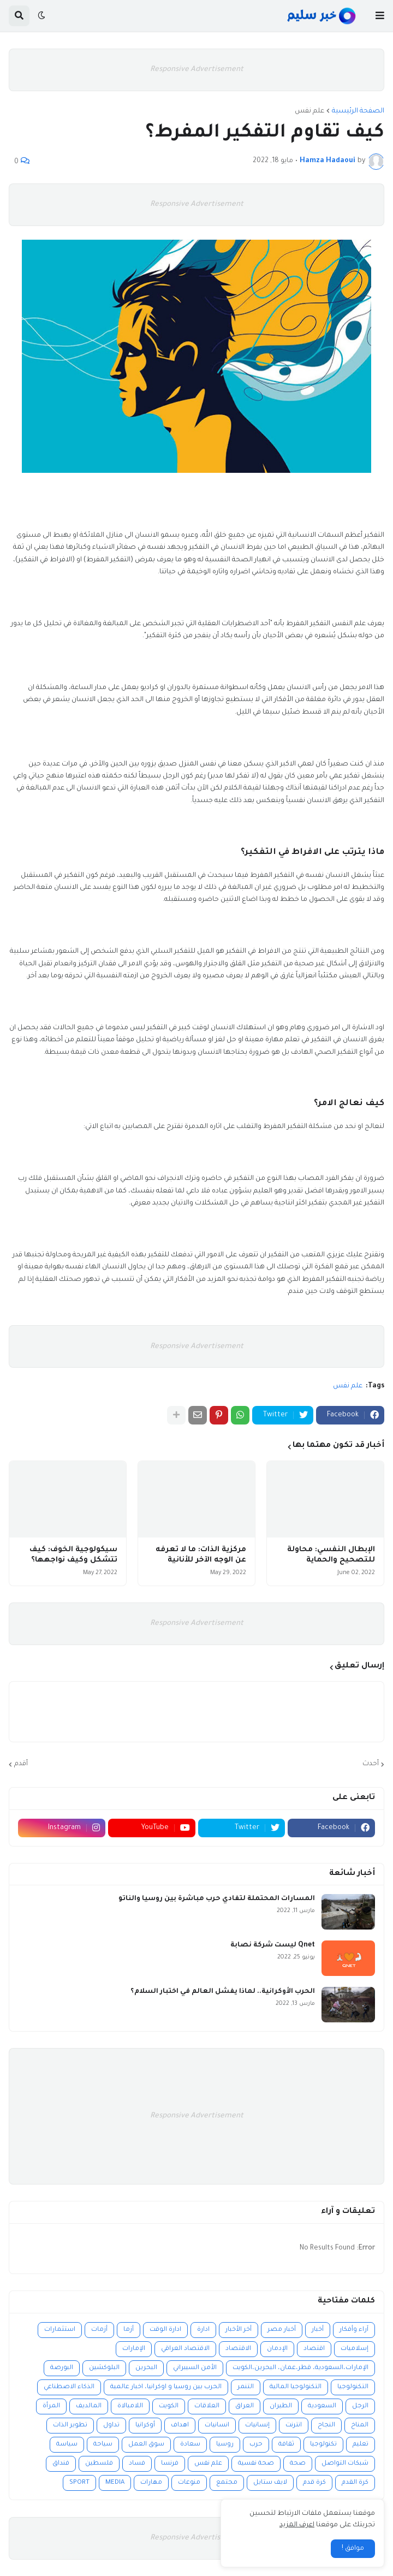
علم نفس (309, 111)
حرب (256, 2444)
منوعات (189, 2482)
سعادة (190, 2444)
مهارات (151, 2482)
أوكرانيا (145, 2425)
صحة (298, 2463)
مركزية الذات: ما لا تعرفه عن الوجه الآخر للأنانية (201, 1555)
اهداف (180, 2425)
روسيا (225, 2444)
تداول (111, 2425)
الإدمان (277, 2349)
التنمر (245, 2387)
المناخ (359, 2425)
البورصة (61, 2368)
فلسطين (99, 2463)
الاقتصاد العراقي (185, 2349)
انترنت (293, 2425)
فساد (137, 2463)
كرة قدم (314, 2482)
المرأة (51, 2406)
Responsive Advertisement (196, 70)
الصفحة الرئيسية (358, 111)
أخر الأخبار (238, 2330)
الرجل (360, 2406)
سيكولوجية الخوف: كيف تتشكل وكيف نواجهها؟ (73, 1555)
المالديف (89, 2406)
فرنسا (169, 2463)
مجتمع (226, 2482)
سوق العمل (146, 2444)
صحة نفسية (256, 2463)
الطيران (281, 2406)
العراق (244, 2406)
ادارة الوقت (165, 2330)
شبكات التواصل (344, 2463)
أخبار (318, 2330)
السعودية (322, 2406)
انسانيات (217, 2425)
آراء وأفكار (354, 2330)
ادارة (203, 2330)
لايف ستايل (270, 2482)
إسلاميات (354, 2349)
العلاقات (206, 2406)
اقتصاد (314, 2349)
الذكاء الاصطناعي (69, 2387)
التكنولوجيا (352, 2387)
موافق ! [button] (353, 2549)
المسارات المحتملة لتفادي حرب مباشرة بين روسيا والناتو (216, 1899)
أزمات (99, 2330)
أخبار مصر (281, 2330)
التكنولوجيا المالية (295, 2387)
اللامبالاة (130, 2406)
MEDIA (114, 2482)
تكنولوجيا (323, 2444)
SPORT (79, 2482)
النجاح (326, 2425)
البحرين (146, 2368)
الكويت (168, 2406)
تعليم (360, 2444)
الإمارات (133, 2349)
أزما (128, 2330)
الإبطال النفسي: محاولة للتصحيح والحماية (331, 1555)
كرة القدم (355, 2482)
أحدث (370, 1764)
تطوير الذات (70, 2425)
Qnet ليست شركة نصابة (272, 1945)
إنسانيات (257, 2425)
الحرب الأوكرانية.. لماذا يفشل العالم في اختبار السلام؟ (222, 1992)
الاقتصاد (238, 2349)
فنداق (60, 2463)
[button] (380, 16)
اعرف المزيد (296, 2525)
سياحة (102, 2444)
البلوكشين (104, 2368)
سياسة (67, 2444)
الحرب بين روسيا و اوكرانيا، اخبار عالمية (166, 2387)
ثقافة (286, 2444)
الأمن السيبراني (195, 2368)
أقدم (21, 1764)
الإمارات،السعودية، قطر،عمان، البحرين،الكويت (300, 2368)
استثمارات (59, 2330)
